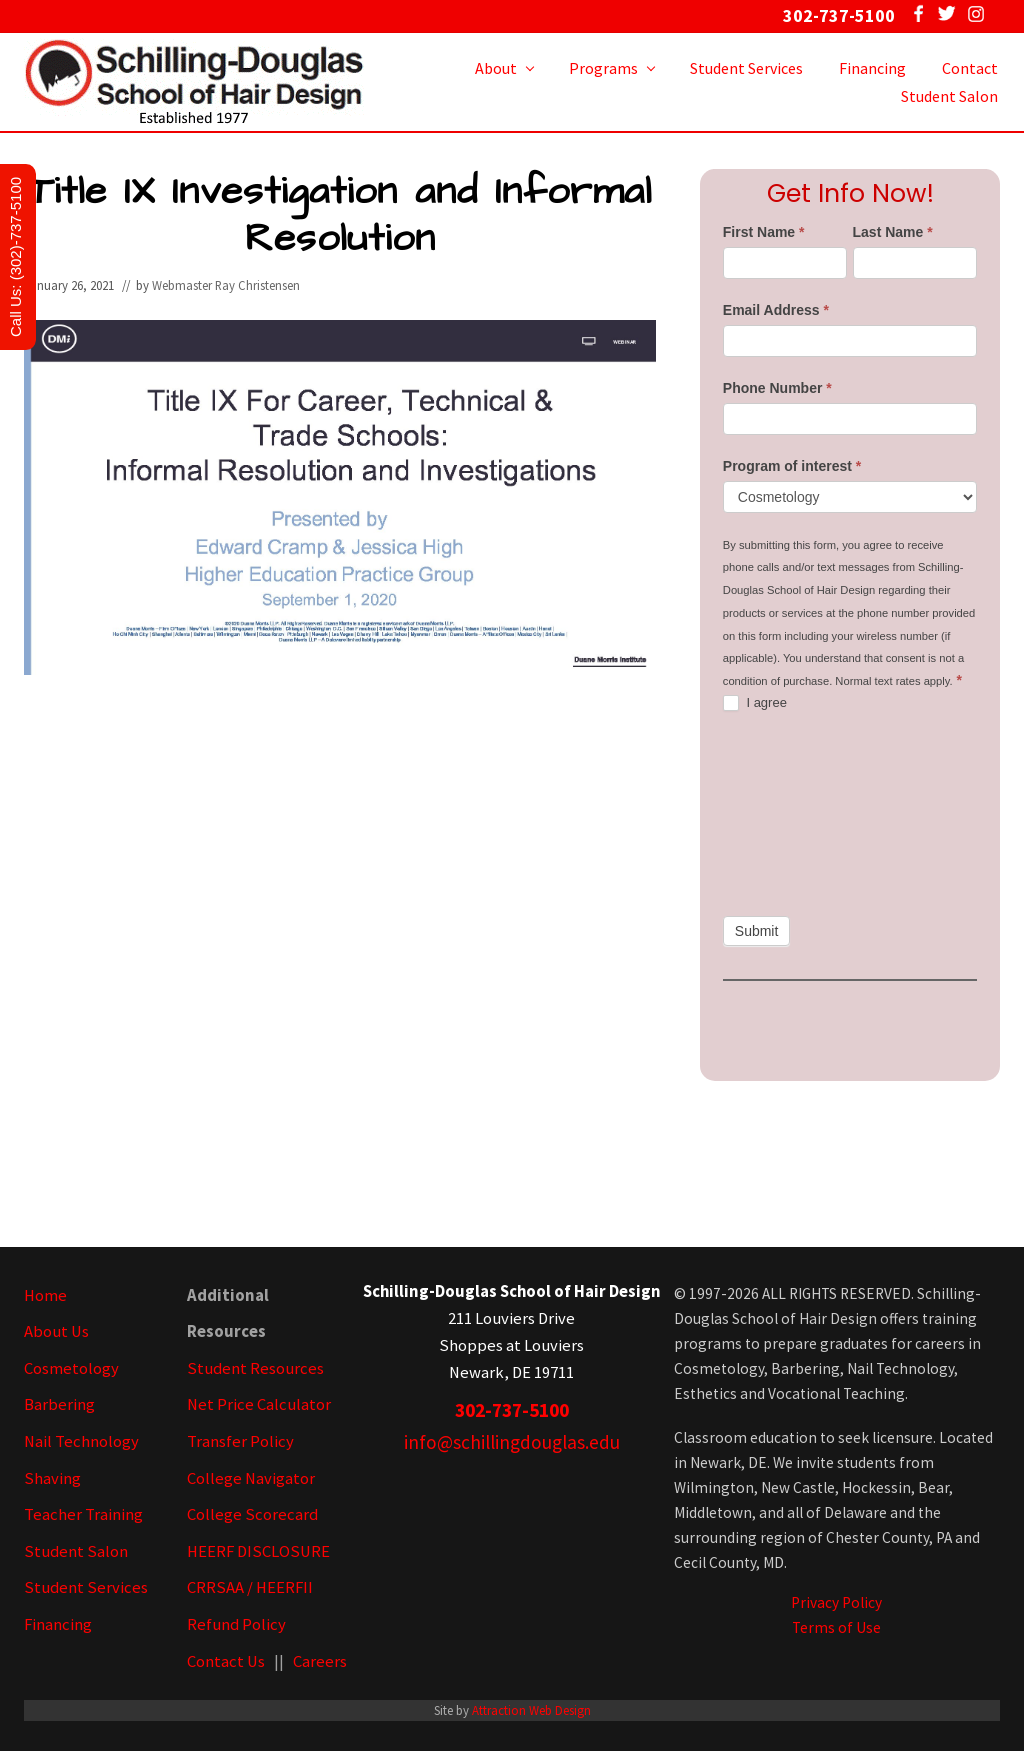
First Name (764, 232)
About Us (56, 1331)
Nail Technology (81, 1441)
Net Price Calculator (259, 1404)
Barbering (59, 1404)
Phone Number (777, 388)
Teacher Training (83, 1514)
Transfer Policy (240, 1441)
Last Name (893, 232)
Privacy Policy (836, 1602)
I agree (755, 703)
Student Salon (76, 1551)
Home (45, 1295)
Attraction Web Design (531, 1710)
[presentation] (805, 814)
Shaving (52, 1478)
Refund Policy (236, 1624)
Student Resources (255, 1368)
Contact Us (226, 1661)
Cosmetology (71, 1368)
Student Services (86, 1587)
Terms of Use (836, 1627)
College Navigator (251, 1478)
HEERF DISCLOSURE (258, 1551)
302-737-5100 (512, 1410)
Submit (757, 931)
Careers (320, 1661)
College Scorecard (252, 1514)
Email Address (776, 310)
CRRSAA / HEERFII (250, 1587)
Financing (58, 1624)
